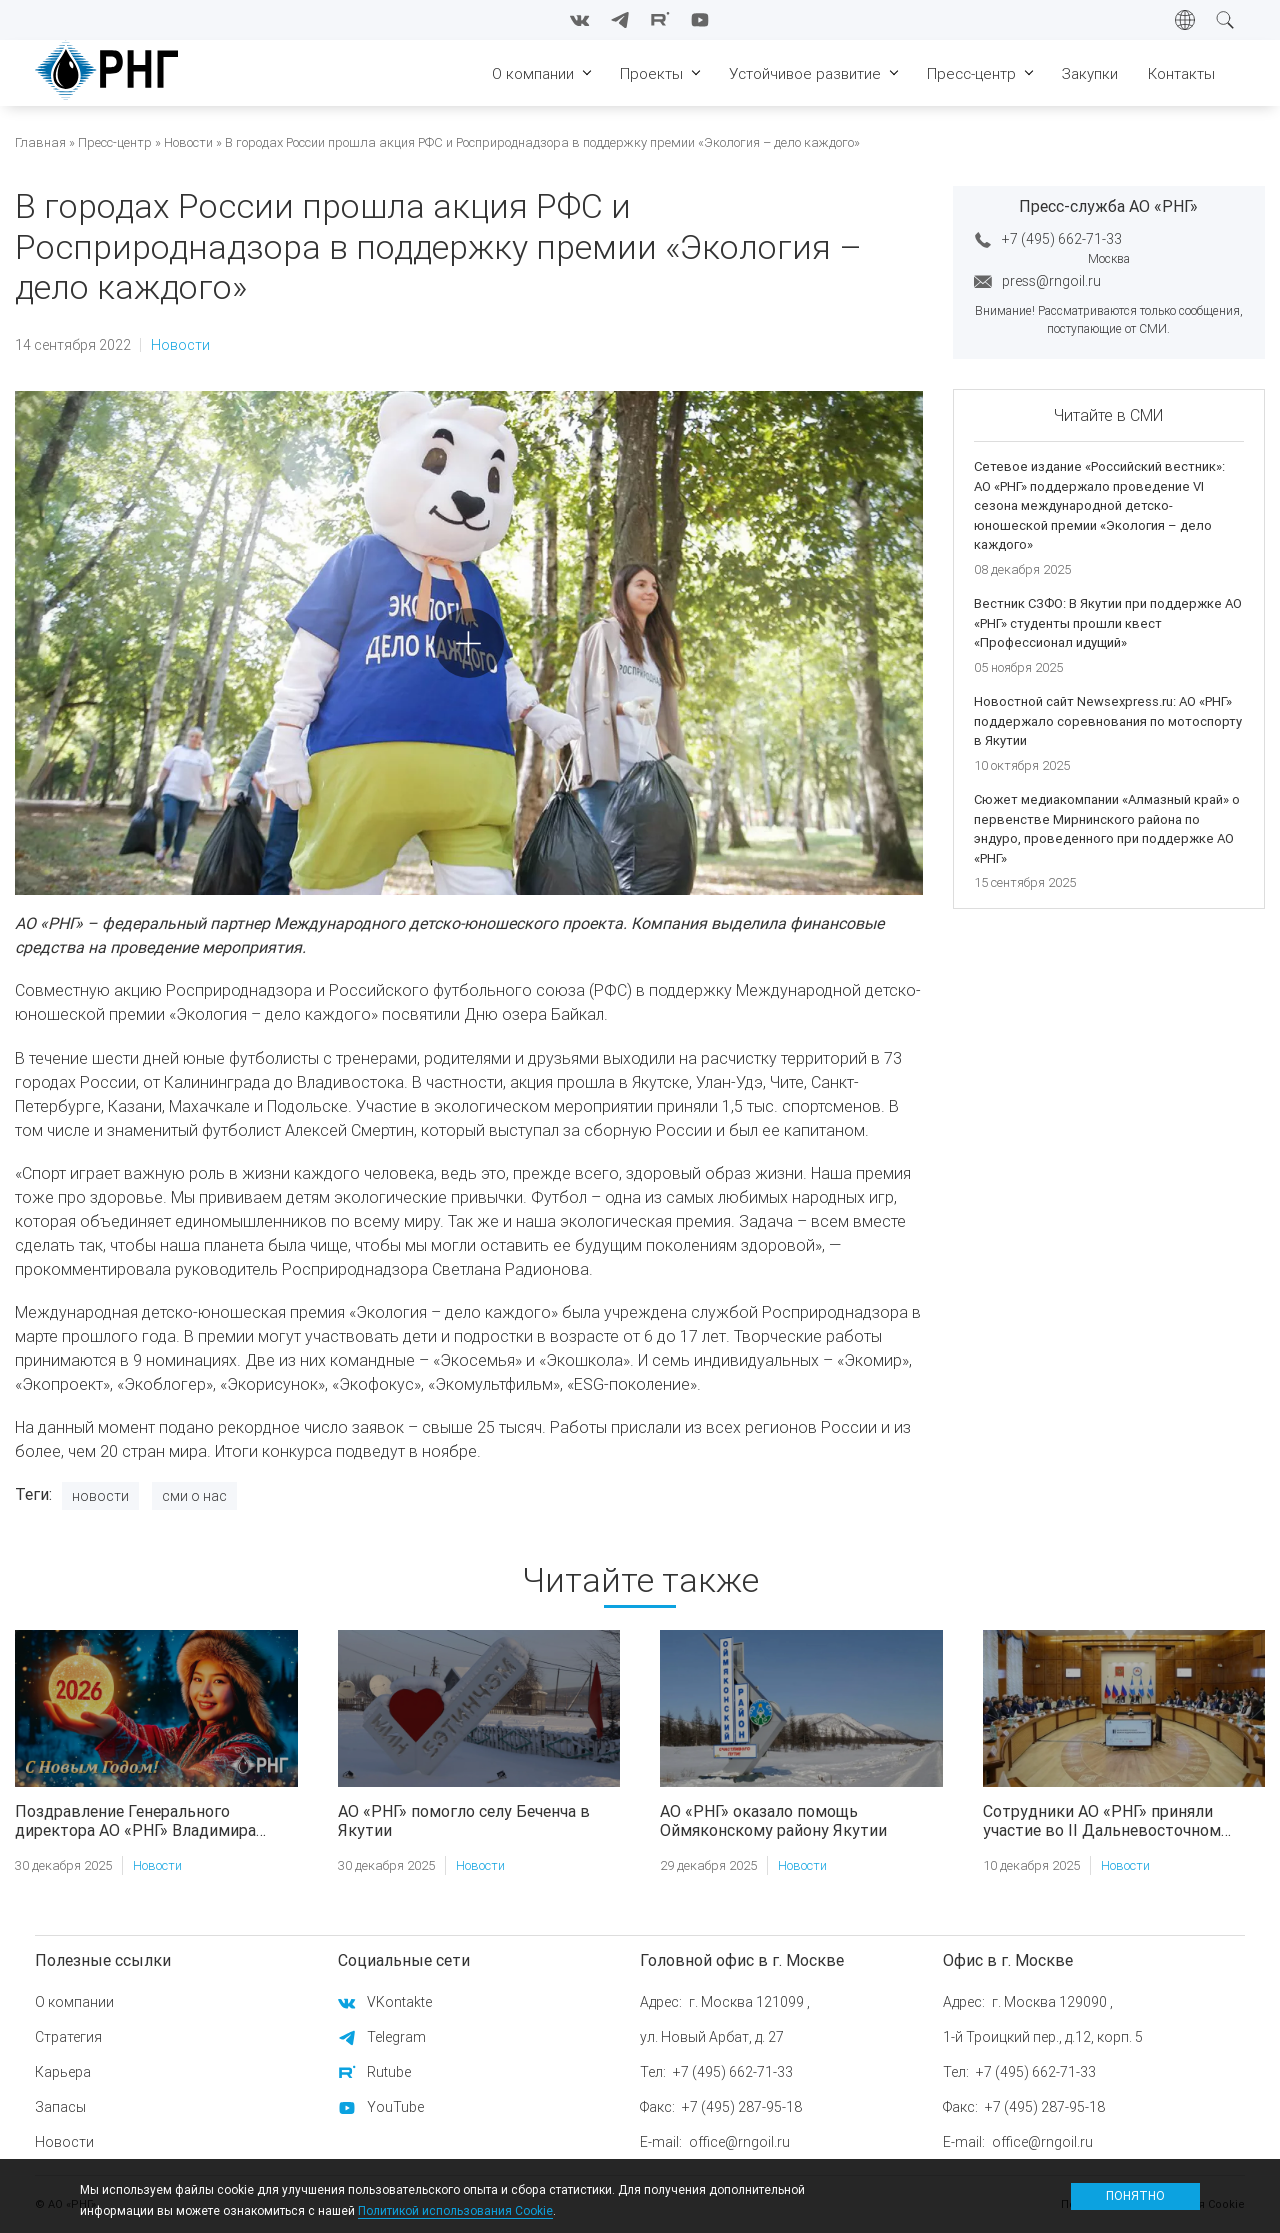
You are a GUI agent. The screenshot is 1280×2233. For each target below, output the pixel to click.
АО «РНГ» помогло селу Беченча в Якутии (464, 1821)
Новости (188, 142)
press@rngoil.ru (1051, 281)
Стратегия (68, 2037)
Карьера (63, 2072)
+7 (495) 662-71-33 (1062, 239)
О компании (74, 2002)
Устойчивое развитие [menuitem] (805, 73)
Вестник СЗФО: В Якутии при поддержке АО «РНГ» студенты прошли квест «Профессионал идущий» (1108, 623)
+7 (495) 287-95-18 (742, 2107)
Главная (40, 142)
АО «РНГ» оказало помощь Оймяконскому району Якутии (773, 1821)
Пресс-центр (115, 142)
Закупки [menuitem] (1090, 73)
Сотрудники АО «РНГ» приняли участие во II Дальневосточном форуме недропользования (1102, 1821)
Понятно (1135, 2195)
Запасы (60, 2107)
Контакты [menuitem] (1181, 73)
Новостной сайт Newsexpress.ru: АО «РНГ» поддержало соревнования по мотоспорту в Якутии (1108, 721)
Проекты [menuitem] (651, 73)
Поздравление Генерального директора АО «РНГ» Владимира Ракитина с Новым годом (135, 1821)
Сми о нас (194, 1496)
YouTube (395, 2107)
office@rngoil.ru (739, 2142)
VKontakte (399, 2002)
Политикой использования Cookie (455, 2210)
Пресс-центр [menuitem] (971, 73)
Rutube (389, 2072)
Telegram (396, 2037)
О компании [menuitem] (533, 73)
